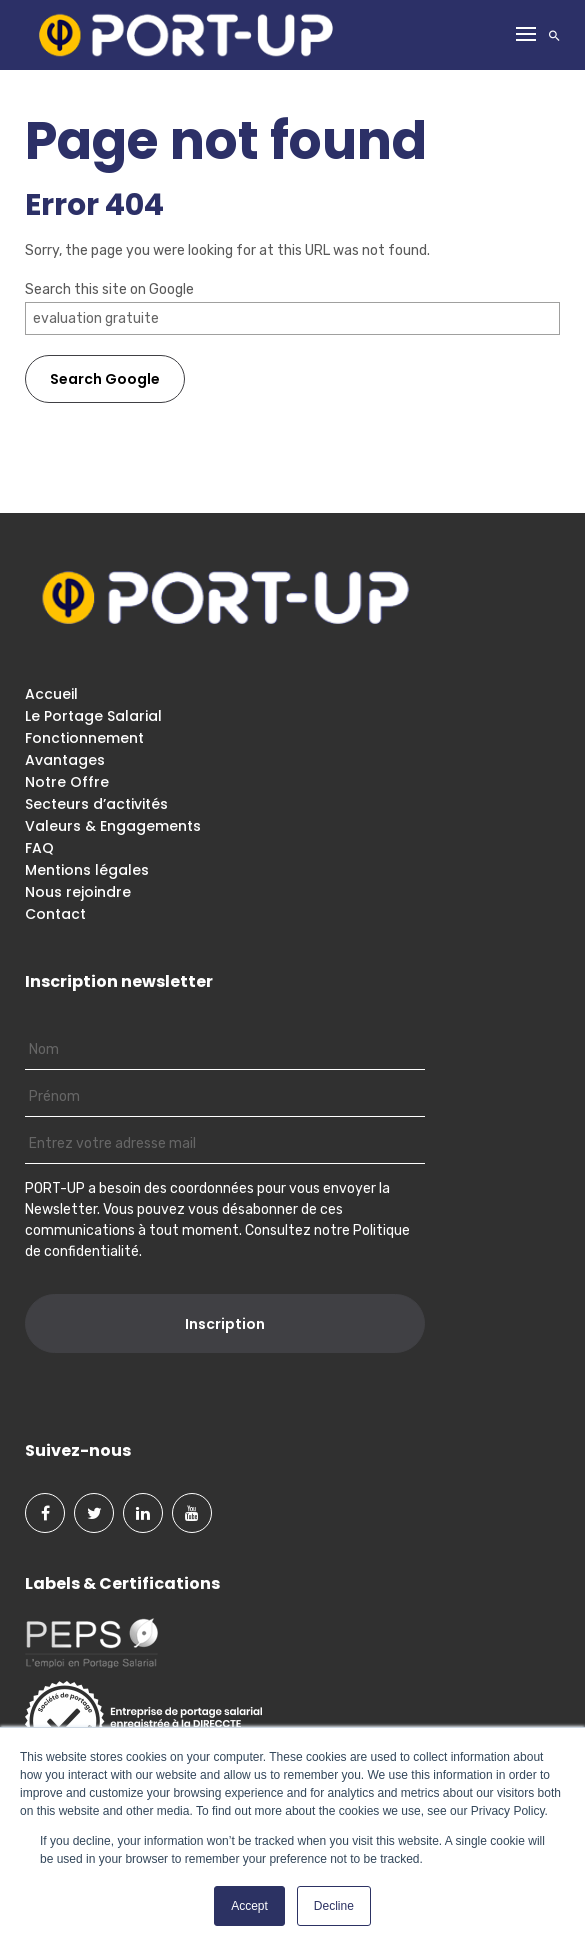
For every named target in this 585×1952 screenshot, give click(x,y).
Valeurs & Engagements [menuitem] (113, 826)
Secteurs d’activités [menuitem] (96, 804)
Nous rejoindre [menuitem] (78, 892)
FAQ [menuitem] (39, 848)
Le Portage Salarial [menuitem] (93, 716)
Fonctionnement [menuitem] (84, 738)
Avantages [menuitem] (65, 760)
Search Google (105, 379)
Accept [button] (249, 1906)
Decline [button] (334, 1906)
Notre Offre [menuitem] (67, 782)
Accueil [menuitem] (51, 694)
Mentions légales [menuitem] (87, 870)
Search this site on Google (109, 289)
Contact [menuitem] (55, 914)
